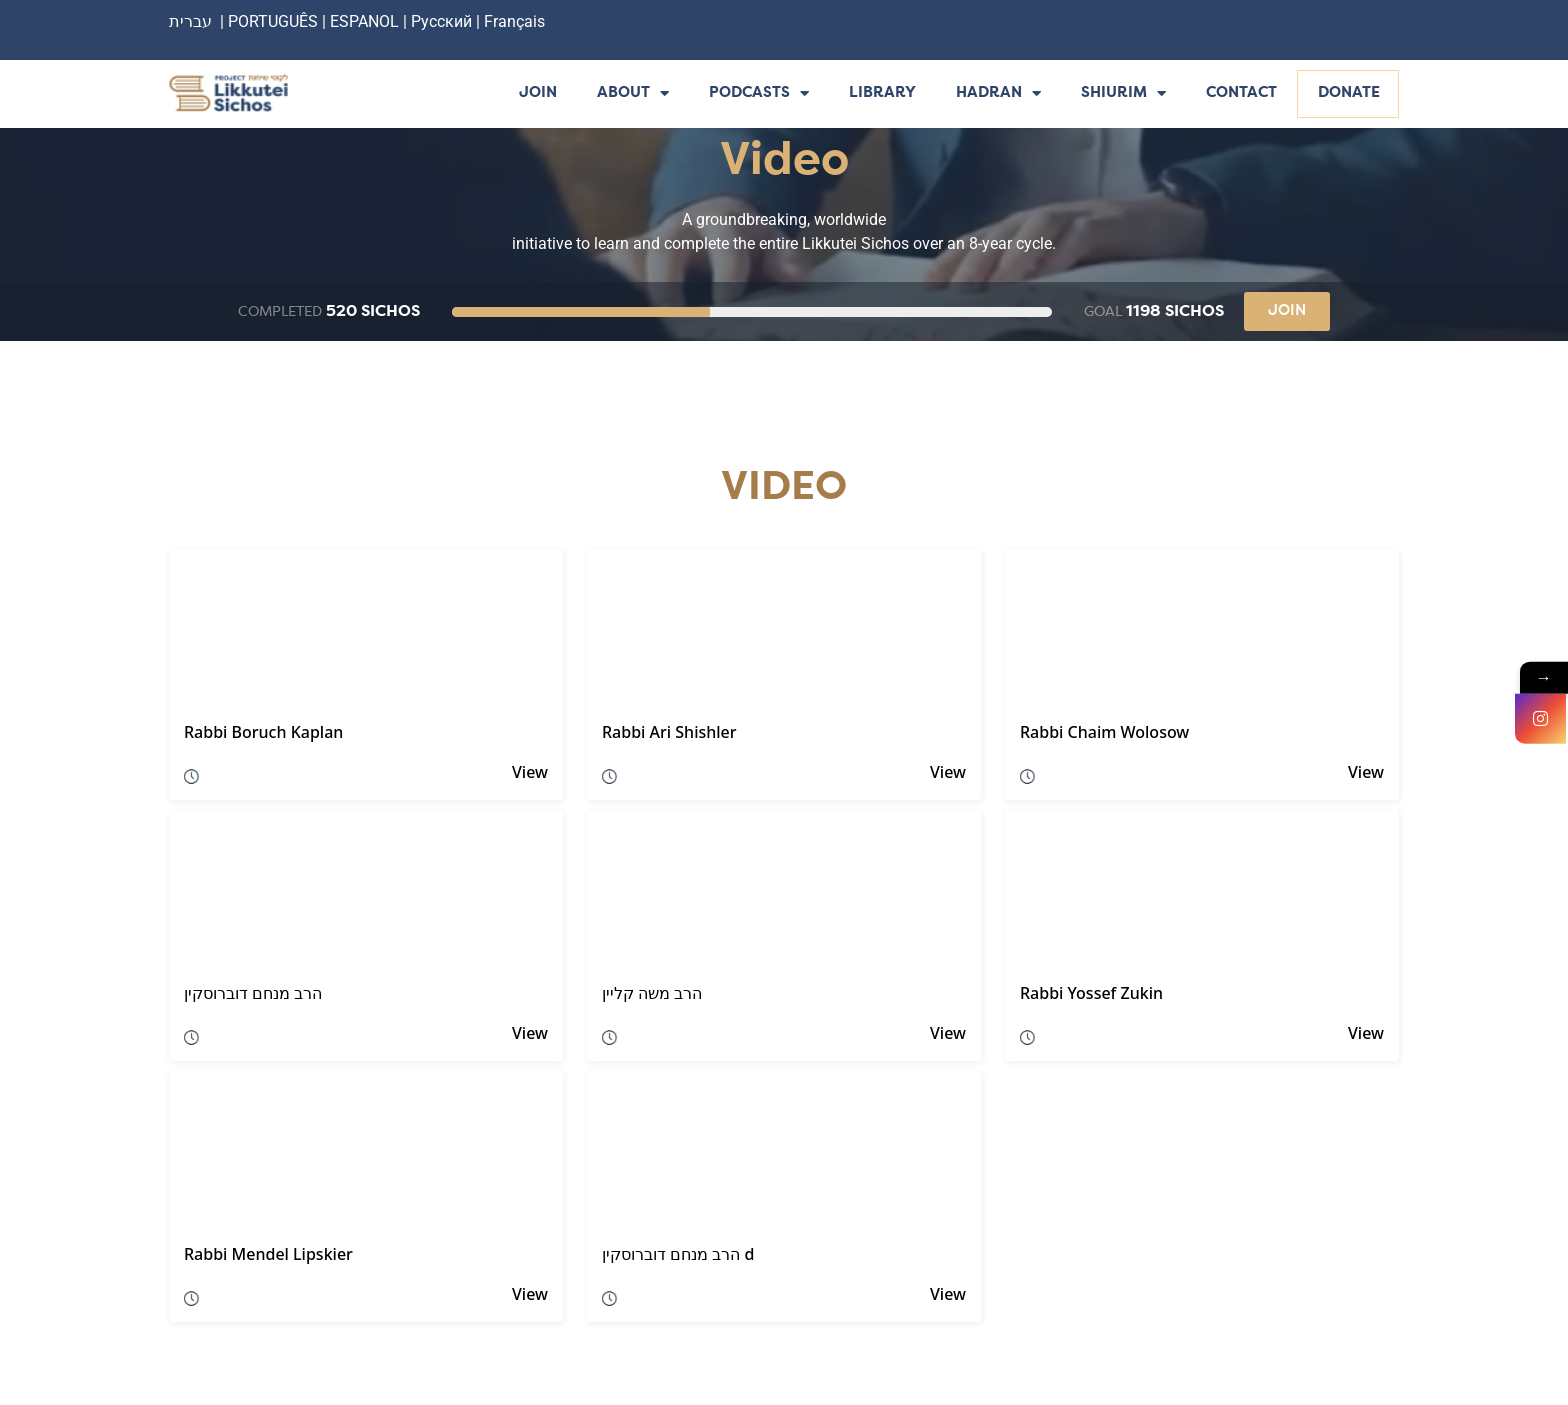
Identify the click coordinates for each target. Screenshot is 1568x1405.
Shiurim (1123, 94)
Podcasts (759, 94)
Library (882, 93)
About (633, 94)
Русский (443, 21)
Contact (1241, 93)
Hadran (998, 94)
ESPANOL (364, 21)
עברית (190, 21)
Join (538, 93)
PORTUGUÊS (273, 21)
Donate (1349, 93)
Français (514, 21)
